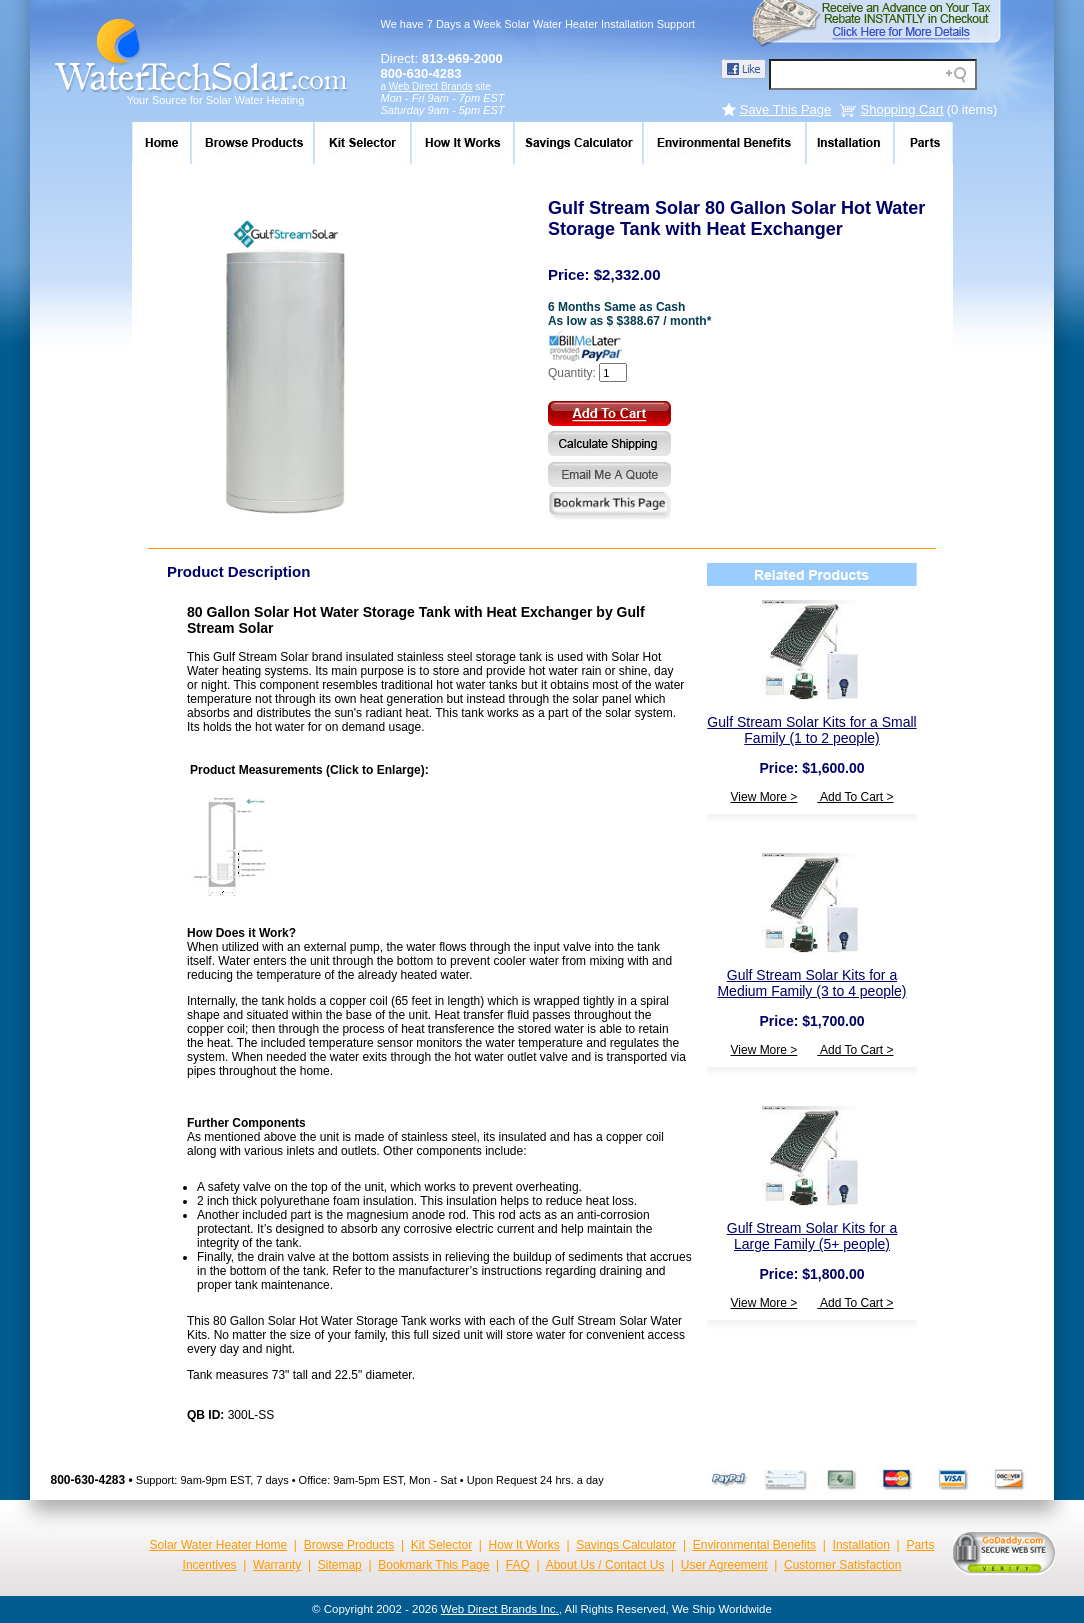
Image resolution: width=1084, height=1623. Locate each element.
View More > (764, 797)
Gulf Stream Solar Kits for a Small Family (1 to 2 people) (811, 730)
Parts (920, 1545)
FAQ (518, 1565)
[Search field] (873, 74)
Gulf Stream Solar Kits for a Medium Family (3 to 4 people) (811, 983)
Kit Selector (441, 1545)
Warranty (277, 1565)
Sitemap (340, 1565)
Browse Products (349, 1545)
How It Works (524, 1545)
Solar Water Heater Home (219, 1545)
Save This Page (786, 109)
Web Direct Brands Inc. (500, 1609)
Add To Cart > (855, 797)
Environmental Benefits (754, 1545)
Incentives (210, 1565)
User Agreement (724, 1565)
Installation (861, 1545)
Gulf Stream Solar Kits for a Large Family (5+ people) (812, 1236)
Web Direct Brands (431, 86)
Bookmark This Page (433, 1565)
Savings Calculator (626, 1545)
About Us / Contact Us (605, 1565)
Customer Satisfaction (842, 1565)
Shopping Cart (902, 109)
